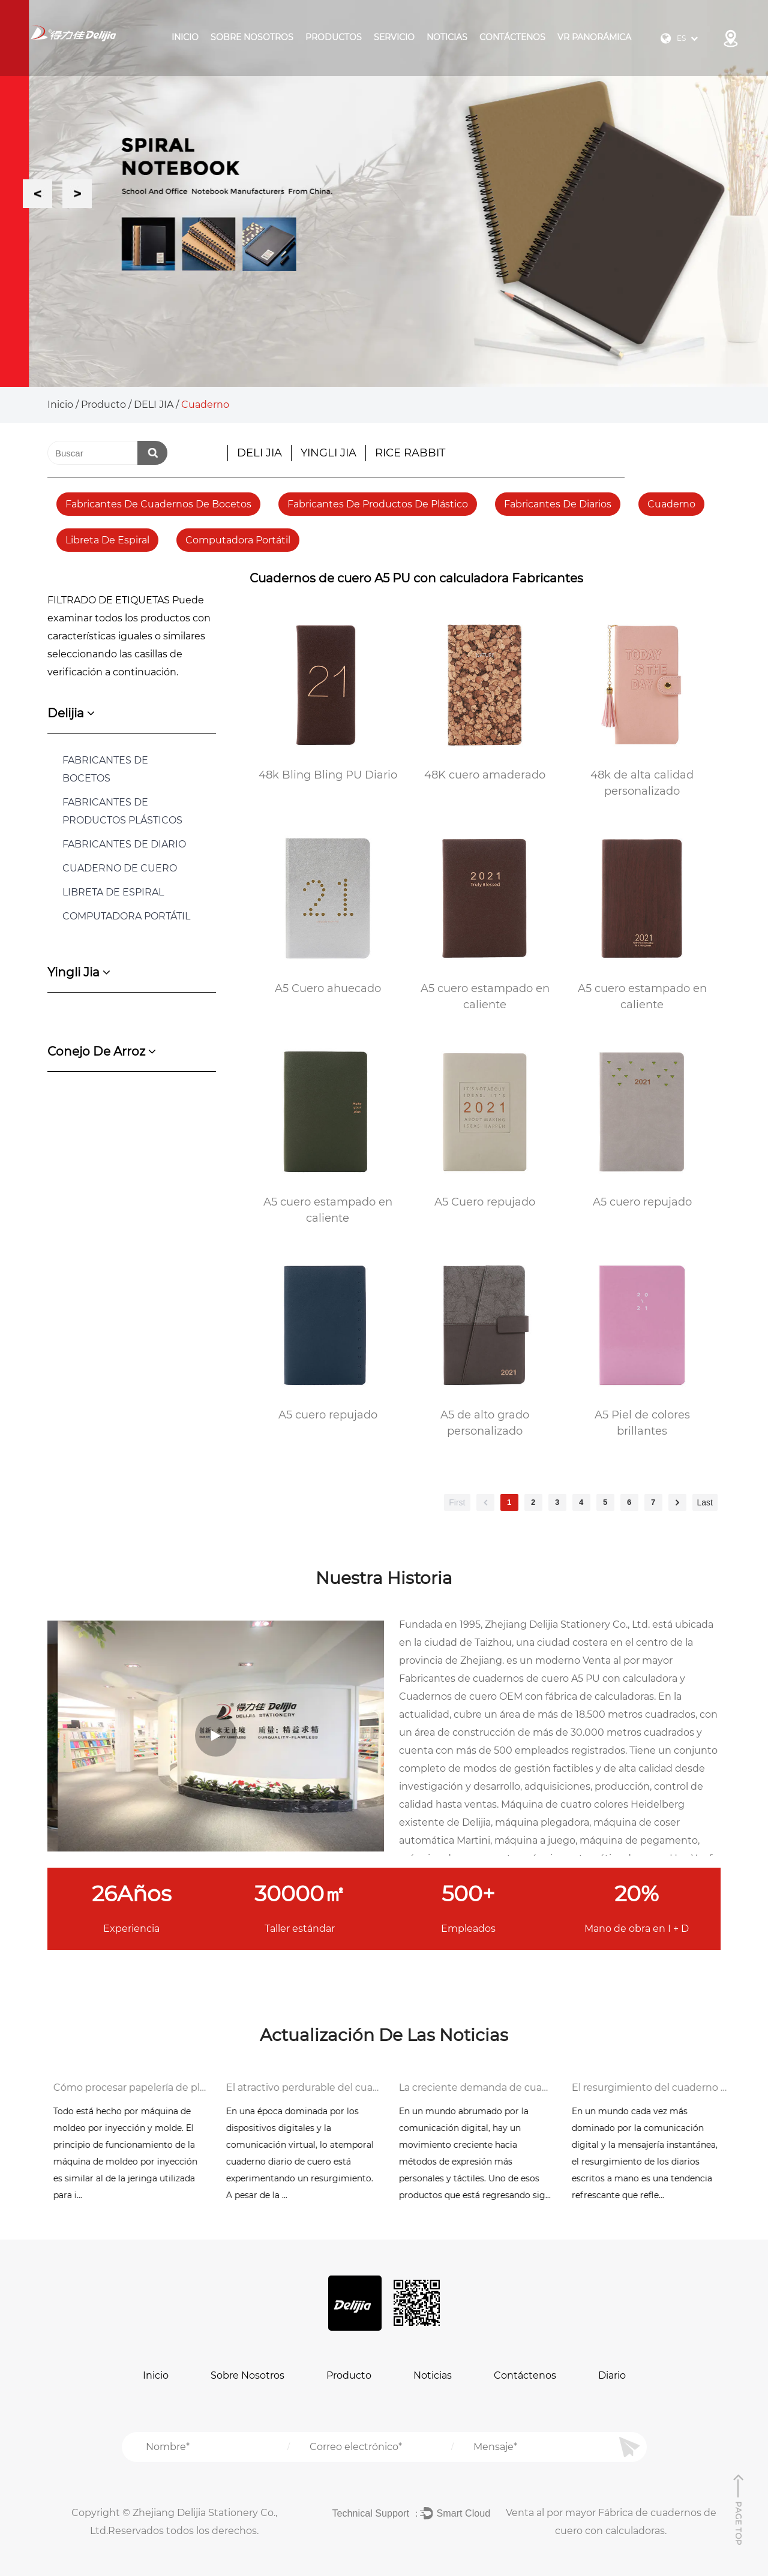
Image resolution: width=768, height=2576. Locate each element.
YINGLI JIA (328, 452)
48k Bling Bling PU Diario (328, 774)
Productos (333, 37)
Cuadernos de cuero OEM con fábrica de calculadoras (526, 1696)
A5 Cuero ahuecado (328, 988)
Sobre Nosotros (252, 37)
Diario (612, 2375)
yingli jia (78, 972)
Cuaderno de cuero (119, 868)
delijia (71, 713)
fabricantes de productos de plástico (377, 504)
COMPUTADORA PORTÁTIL (126, 916)
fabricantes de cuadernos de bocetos (158, 504)
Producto (103, 404)
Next (77, 193)
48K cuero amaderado (484, 774)
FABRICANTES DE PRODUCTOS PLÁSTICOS (122, 811)
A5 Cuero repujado (484, 1202)
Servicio (394, 37)
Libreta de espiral (107, 540)
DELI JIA (153, 404)
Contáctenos (512, 37)
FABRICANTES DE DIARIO (124, 844)
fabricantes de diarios (557, 504)
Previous (37, 193)
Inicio (185, 37)
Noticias (447, 37)
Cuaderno (671, 504)
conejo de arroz (101, 1051)
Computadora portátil (237, 540)
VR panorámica (594, 37)
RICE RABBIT (410, 452)
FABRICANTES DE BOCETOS (105, 769)
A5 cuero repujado (642, 1202)
